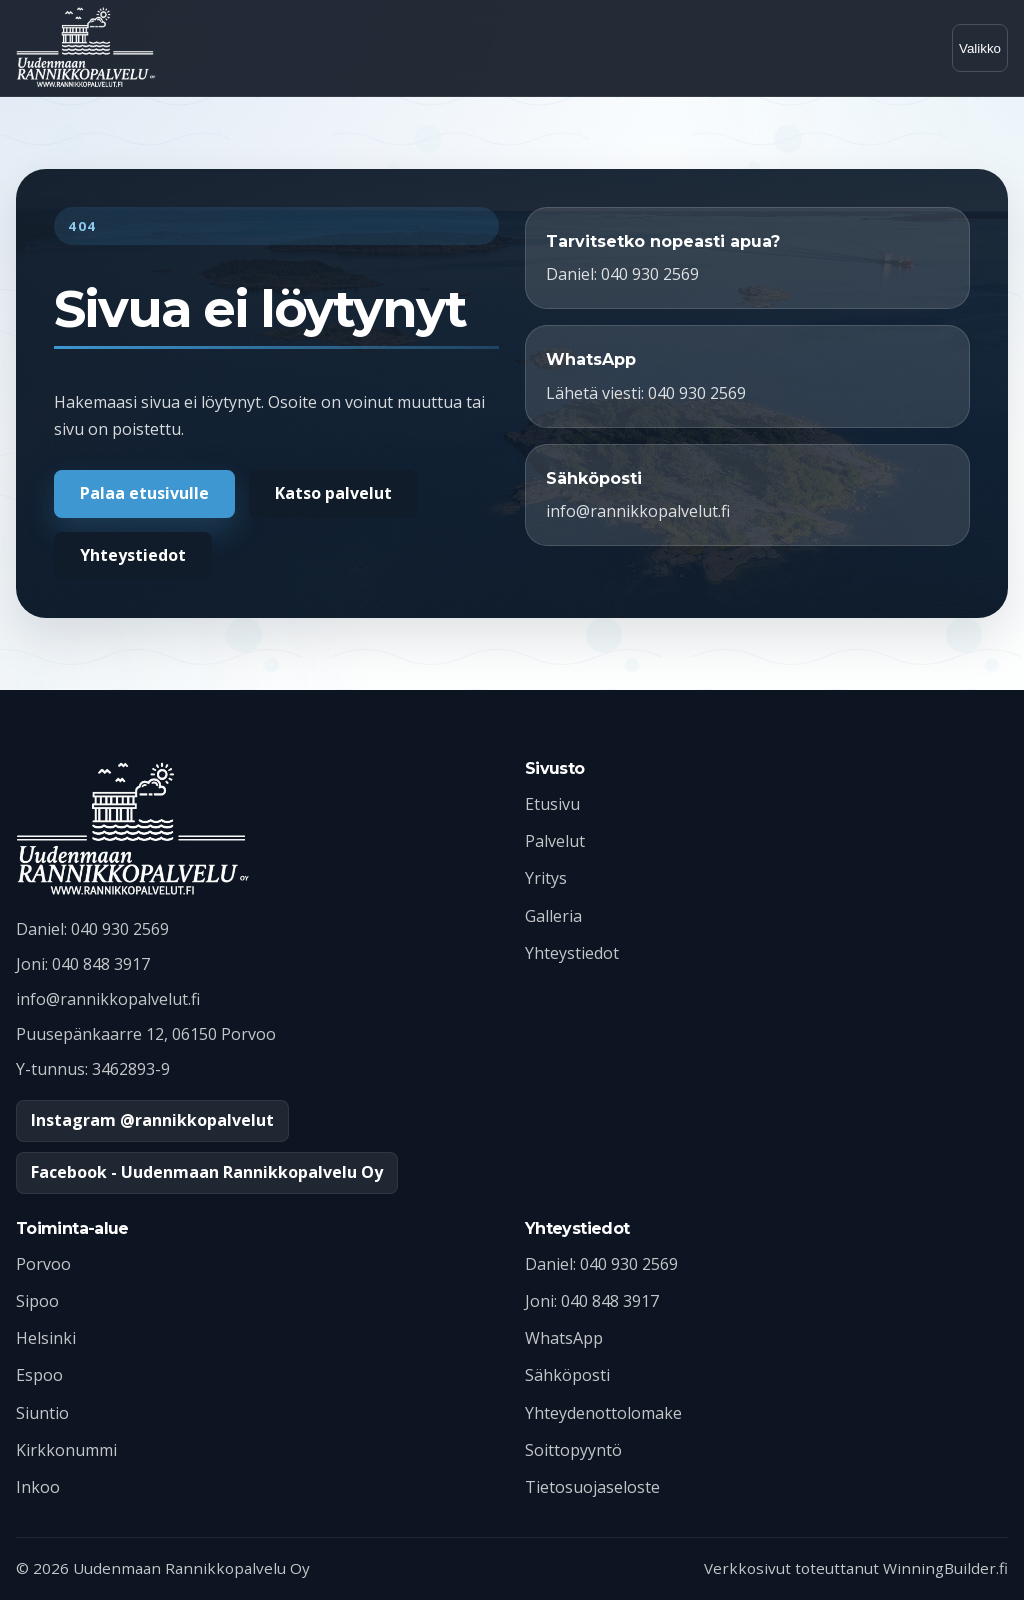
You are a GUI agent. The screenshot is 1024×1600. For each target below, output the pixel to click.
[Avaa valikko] (980, 48)
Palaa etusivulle (144, 493)
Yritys (546, 878)
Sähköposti (567, 1375)
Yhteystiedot (133, 555)
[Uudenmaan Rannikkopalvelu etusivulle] (86, 48)
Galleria (553, 916)
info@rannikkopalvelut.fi (108, 999)
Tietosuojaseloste (592, 1487)
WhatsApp (564, 1338)
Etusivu (552, 804)
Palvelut (555, 841)
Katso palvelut (333, 493)
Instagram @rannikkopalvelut (152, 1120)
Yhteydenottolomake (603, 1413)
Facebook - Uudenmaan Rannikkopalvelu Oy (207, 1172)
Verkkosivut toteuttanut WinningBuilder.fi (856, 1568)
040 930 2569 (120, 929)
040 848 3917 (101, 964)
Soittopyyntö (573, 1450)
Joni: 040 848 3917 (592, 1301)
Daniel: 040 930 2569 (601, 1264)
